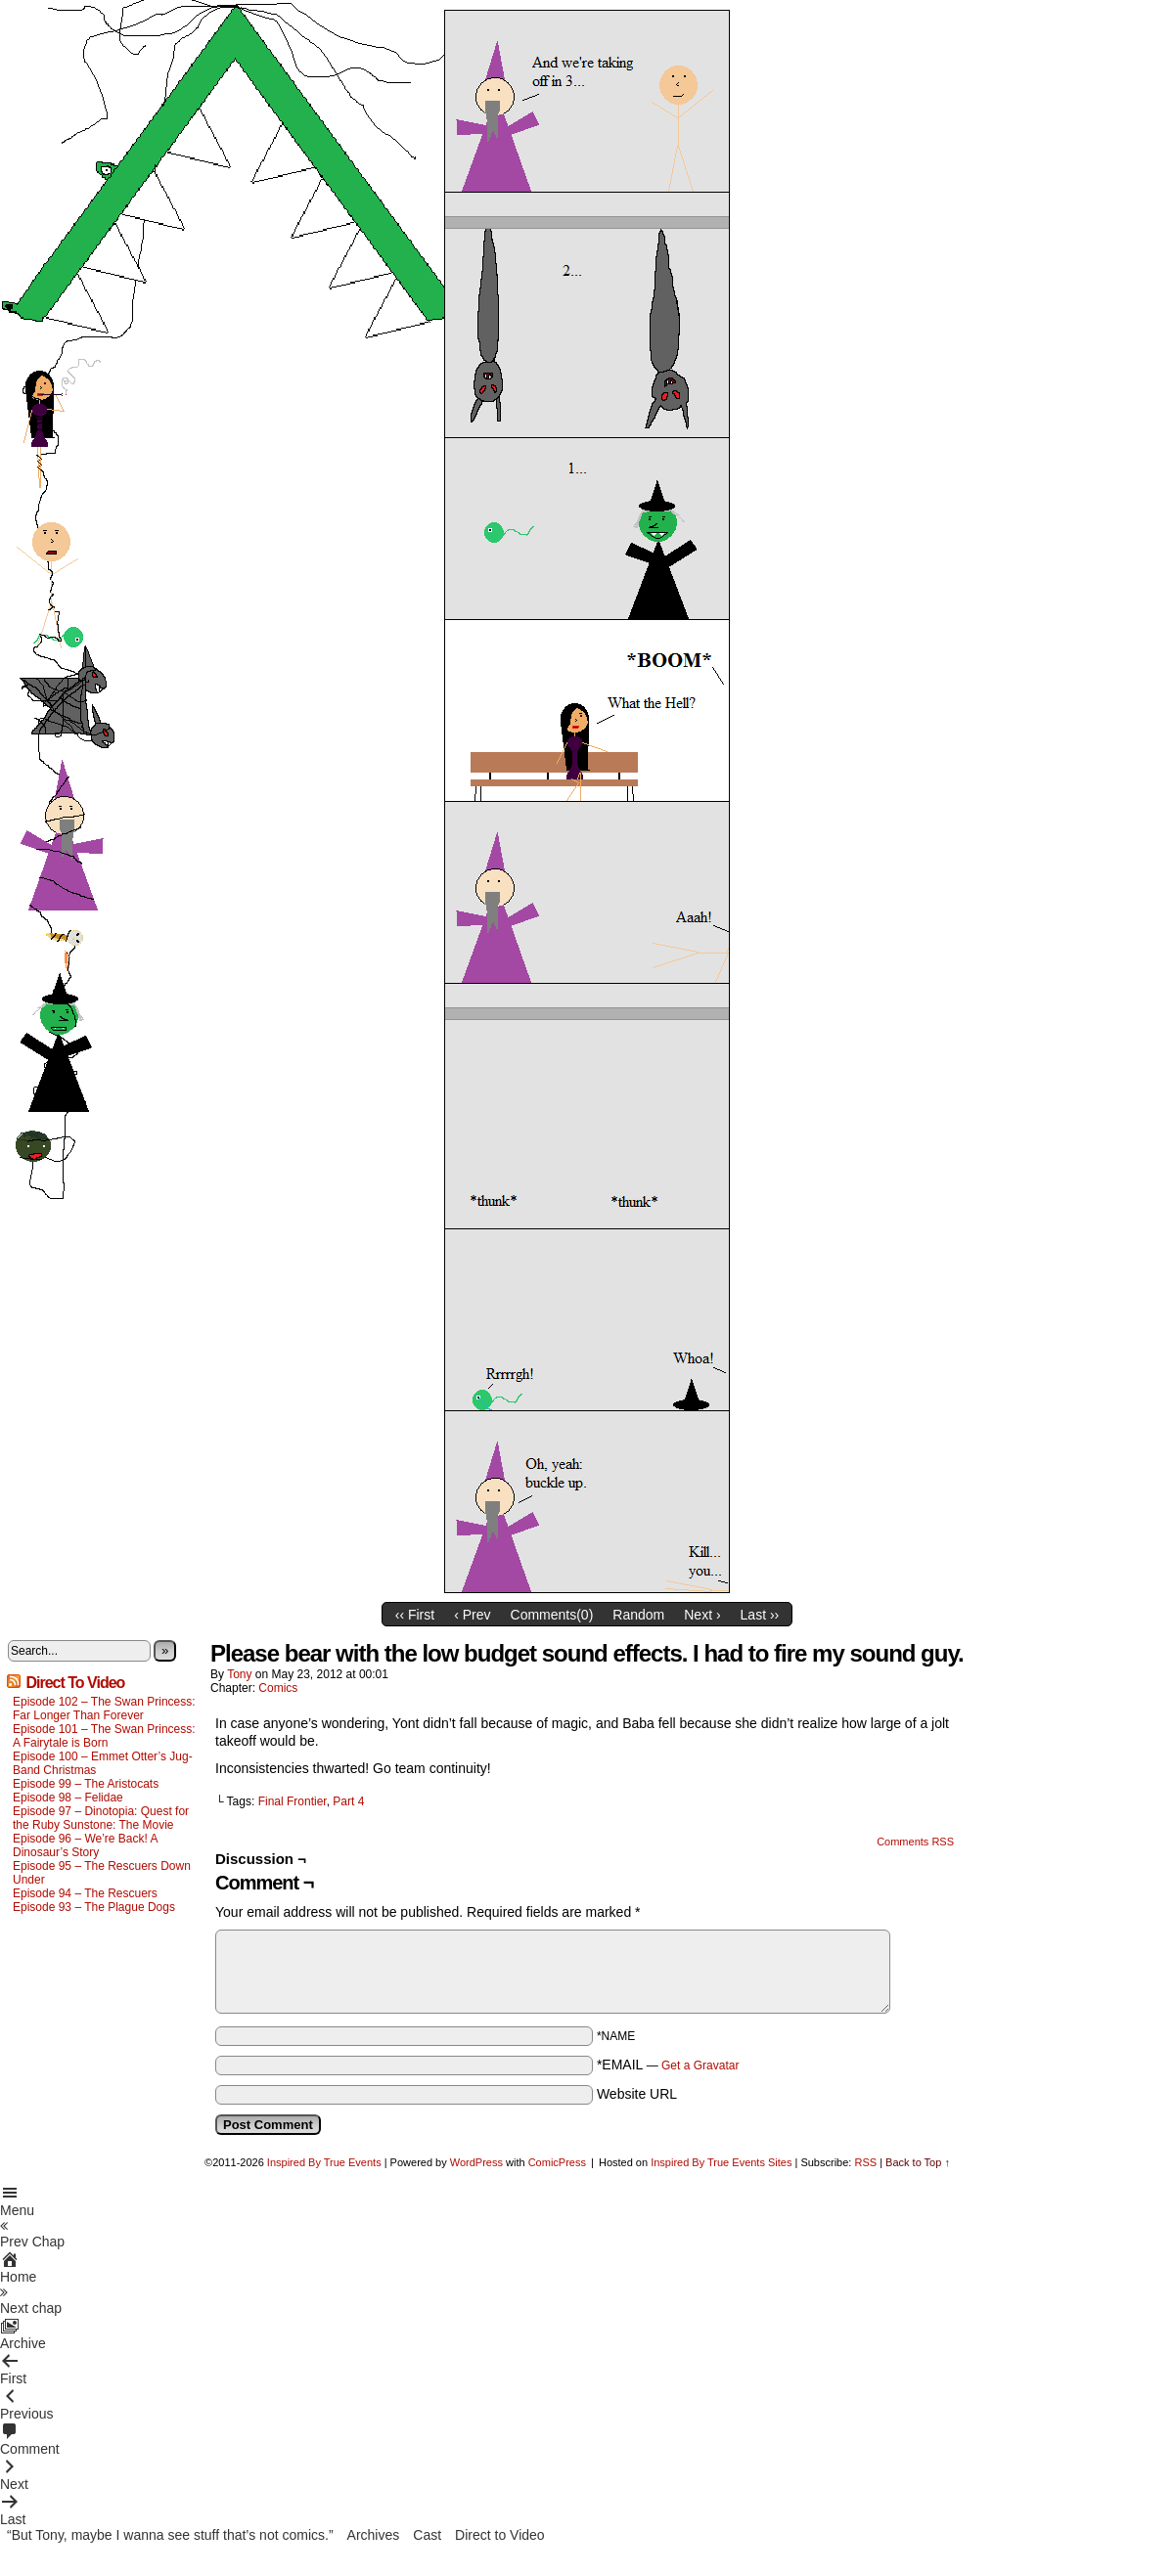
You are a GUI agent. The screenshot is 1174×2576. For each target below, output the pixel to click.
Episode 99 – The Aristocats (85, 1784)
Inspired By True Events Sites (721, 2162)
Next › (702, 1614)
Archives (373, 2535)
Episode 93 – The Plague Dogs (94, 1907)
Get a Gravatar (700, 2065)
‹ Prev (472, 1614)
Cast (427, 2535)
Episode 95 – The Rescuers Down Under (102, 1873)
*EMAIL (668, 2064)
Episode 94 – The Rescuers (85, 1893)
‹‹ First (414, 1614)
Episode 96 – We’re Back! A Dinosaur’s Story (85, 1845)
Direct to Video (500, 2535)
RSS (865, 2162)
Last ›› (760, 1614)
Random (638, 1614)
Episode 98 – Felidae (68, 1797)
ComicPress (557, 2162)
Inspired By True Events (324, 2162)
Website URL (637, 2094)
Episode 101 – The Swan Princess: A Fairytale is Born (104, 1736)
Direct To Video (74, 1682)
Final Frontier (292, 1801)
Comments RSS (915, 1841)
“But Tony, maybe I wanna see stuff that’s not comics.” (170, 2535)
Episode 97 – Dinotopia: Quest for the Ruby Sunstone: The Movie (101, 1818)
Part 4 (348, 1801)
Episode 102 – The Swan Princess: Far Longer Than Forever (104, 1708)
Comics (277, 1688)
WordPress (476, 2162)
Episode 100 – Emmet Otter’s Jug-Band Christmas (103, 1763)
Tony (239, 1674)
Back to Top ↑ (917, 2162)
